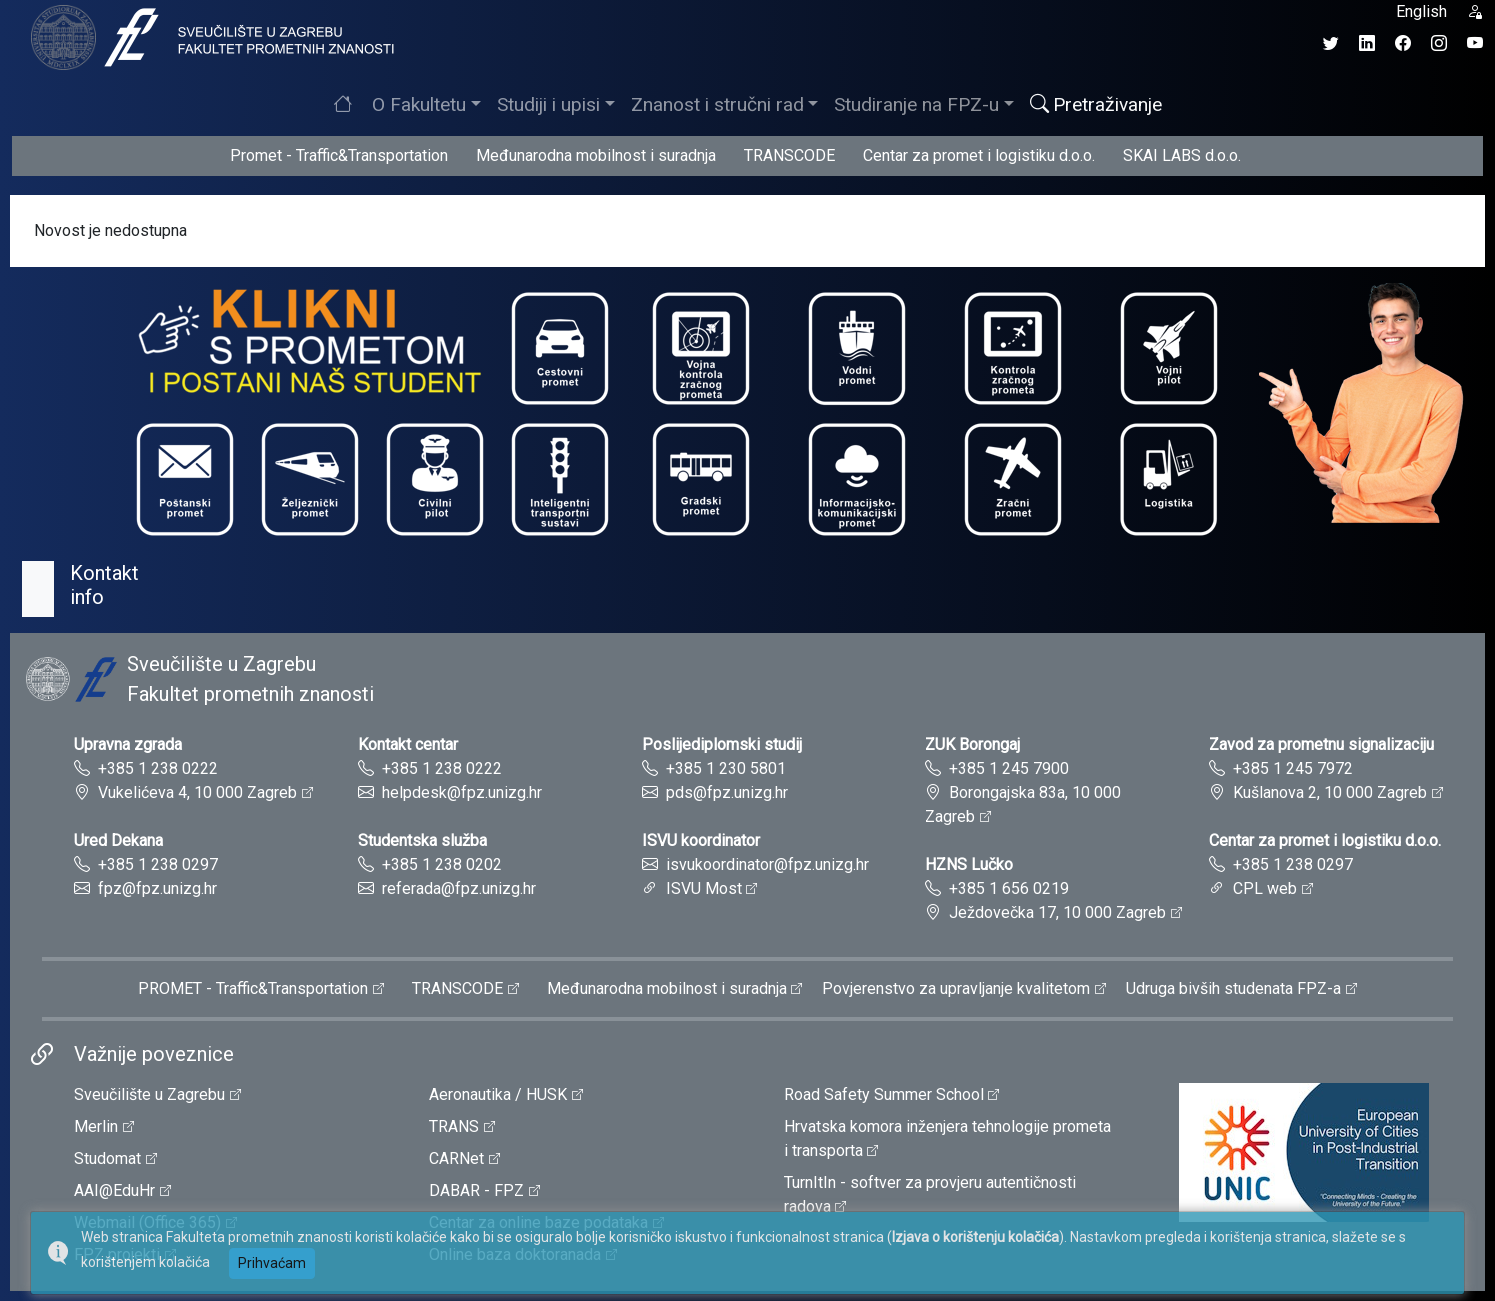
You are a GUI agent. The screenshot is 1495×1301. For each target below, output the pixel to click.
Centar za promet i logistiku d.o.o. (979, 155)
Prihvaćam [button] (272, 1263)
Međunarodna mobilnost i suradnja (596, 155)
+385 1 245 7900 (1009, 768)
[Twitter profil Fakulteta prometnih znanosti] (1331, 43)
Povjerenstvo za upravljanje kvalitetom (956, 988)
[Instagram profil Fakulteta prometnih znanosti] (1439, 43)
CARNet (456, 1158)
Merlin (96, 1126)
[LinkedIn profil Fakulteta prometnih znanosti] (1367, 43)
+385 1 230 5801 (726, 768)
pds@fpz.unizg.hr (727, 792)
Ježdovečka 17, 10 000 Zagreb (1057, 912)
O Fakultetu (419, 104)
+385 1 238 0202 (442, 864)
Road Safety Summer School (884, 1094)
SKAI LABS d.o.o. (1182, 155)
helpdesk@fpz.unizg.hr (462, 792)
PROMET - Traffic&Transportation (253, 988)
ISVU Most (704, 888)
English (1421, 11)
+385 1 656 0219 (1009, 888)
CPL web (1265, 888)
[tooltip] (210, 36)
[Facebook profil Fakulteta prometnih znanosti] (1403, 43)
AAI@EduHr (114, 1190)
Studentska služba (422, 840)
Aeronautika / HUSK (498, 1094)
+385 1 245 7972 (1293, 768)
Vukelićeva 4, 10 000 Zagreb (197, 792)
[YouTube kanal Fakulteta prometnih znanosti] (1475, 43)
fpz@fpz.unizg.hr (157, 888)
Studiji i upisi (548, 104)
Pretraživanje (1096, 104)
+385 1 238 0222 (158, 768)
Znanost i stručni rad (717, 104)
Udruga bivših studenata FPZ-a (1233, 988)
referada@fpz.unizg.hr (459, 888)
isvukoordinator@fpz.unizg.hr (767, 864)
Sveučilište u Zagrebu (149, 1094)
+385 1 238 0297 (158, 864)
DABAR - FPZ (476, 1190)
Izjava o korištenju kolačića (975, 1237)
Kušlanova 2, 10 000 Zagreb (1330, 792)
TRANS (454, 1126)
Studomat (107, 1158)
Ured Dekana (118, 840)
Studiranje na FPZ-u (916, 104)
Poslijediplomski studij (722, 744)
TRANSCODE (789, 155)
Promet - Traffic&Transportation (339, 155)
